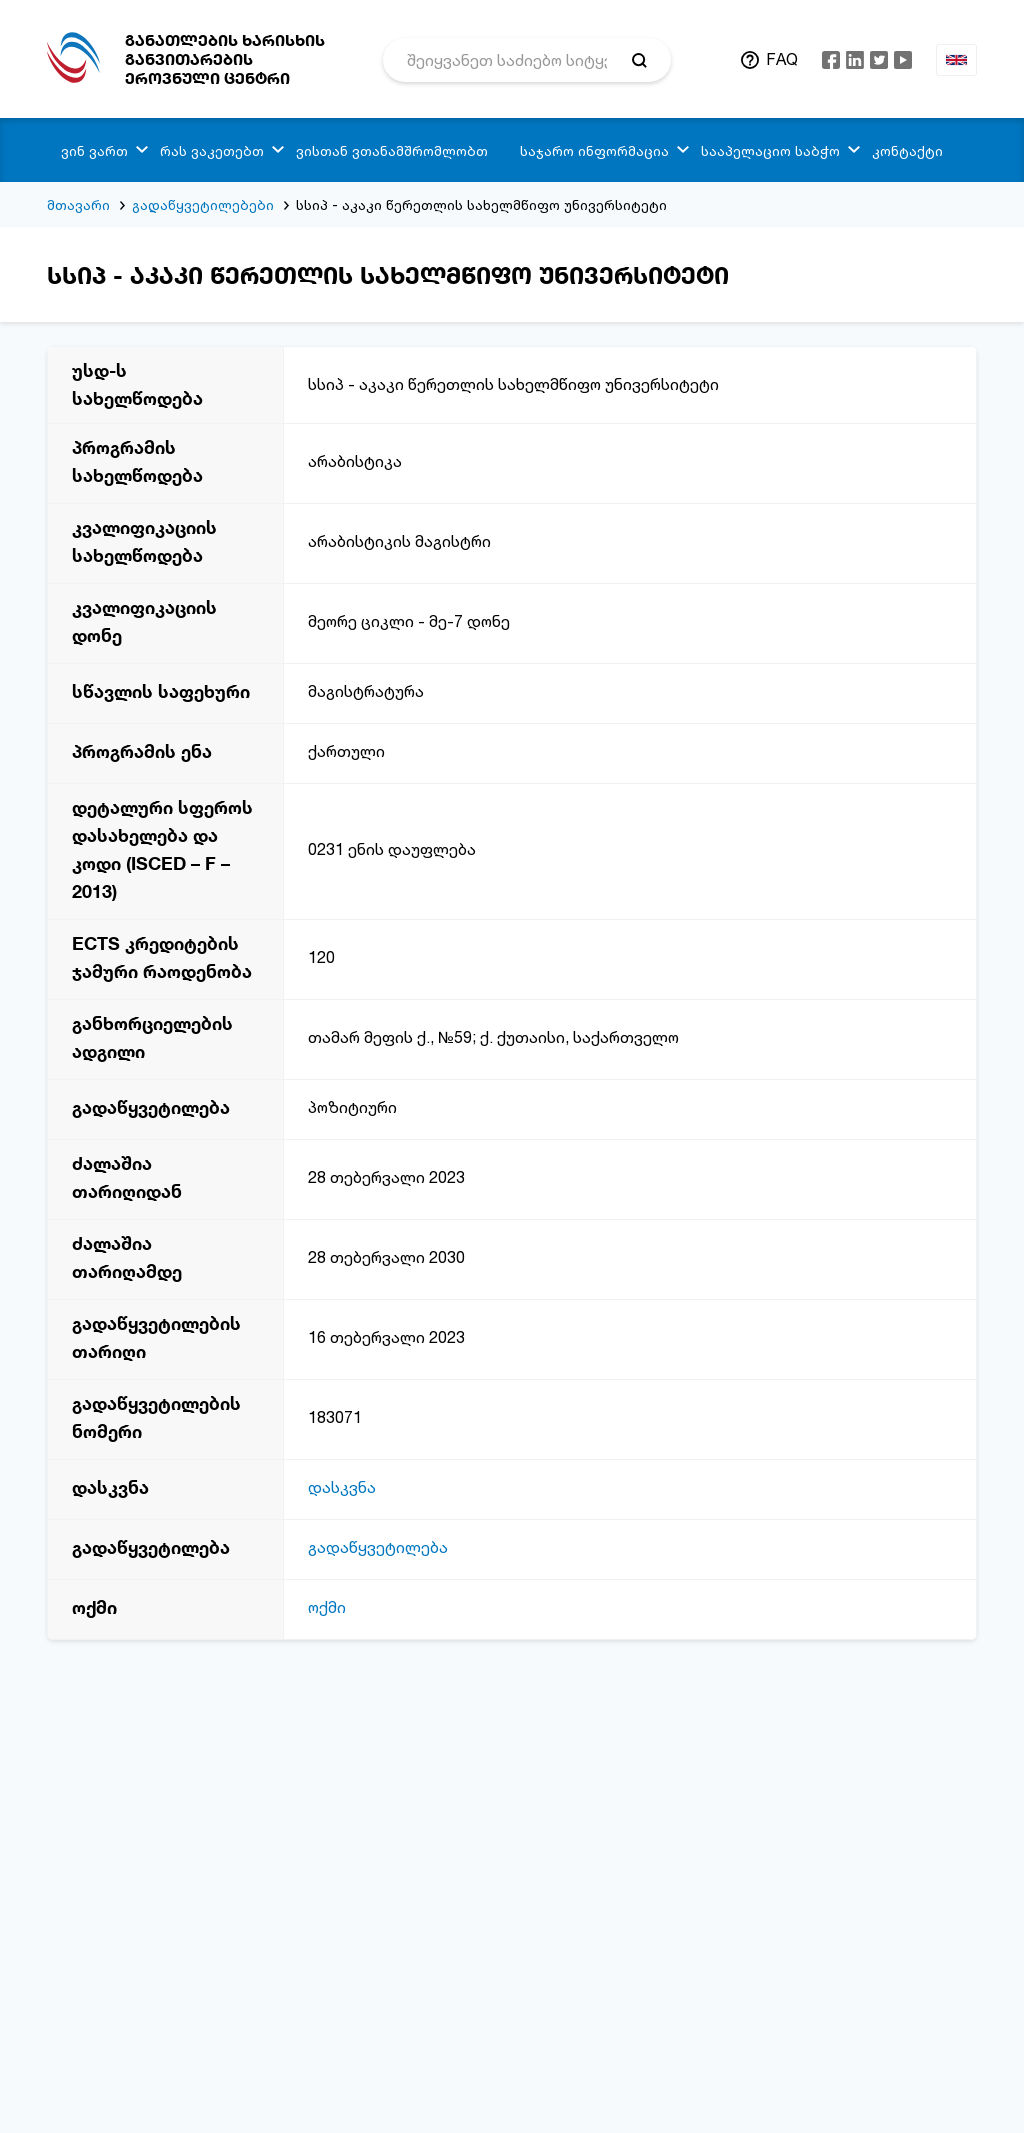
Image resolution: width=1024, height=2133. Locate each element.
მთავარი (78, 204)
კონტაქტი (907, 150)
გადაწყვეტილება (378, 1547)
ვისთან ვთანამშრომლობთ (392, 150)
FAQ (782, 59)
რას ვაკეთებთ (212, 150)
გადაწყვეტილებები (203, 204)
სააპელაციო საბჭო (770, 150)
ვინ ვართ (94, 150)
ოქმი (327, 1607)
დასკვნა (342, 1487)
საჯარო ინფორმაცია (594, 150)
